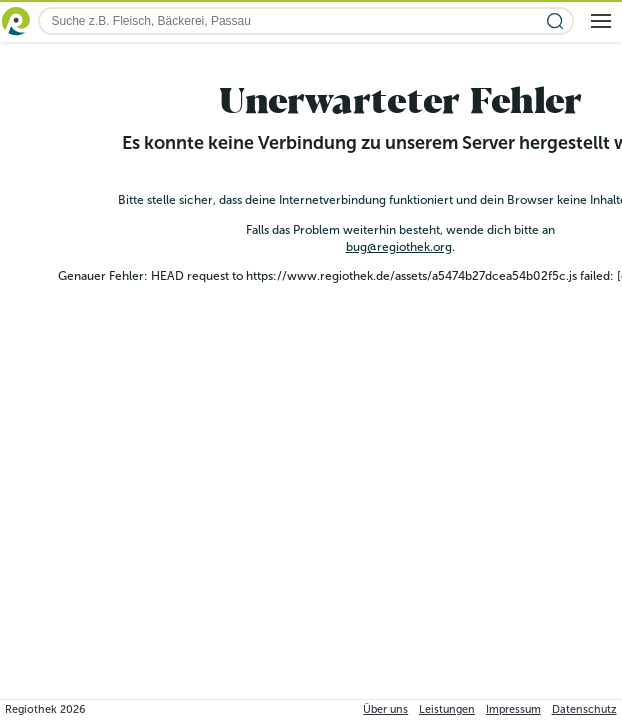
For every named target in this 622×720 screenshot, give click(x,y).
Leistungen (447, 709)
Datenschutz (584, 709)
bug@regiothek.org (399, 247)
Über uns (385, 709)
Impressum (513, 709)
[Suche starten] (555, 21)
